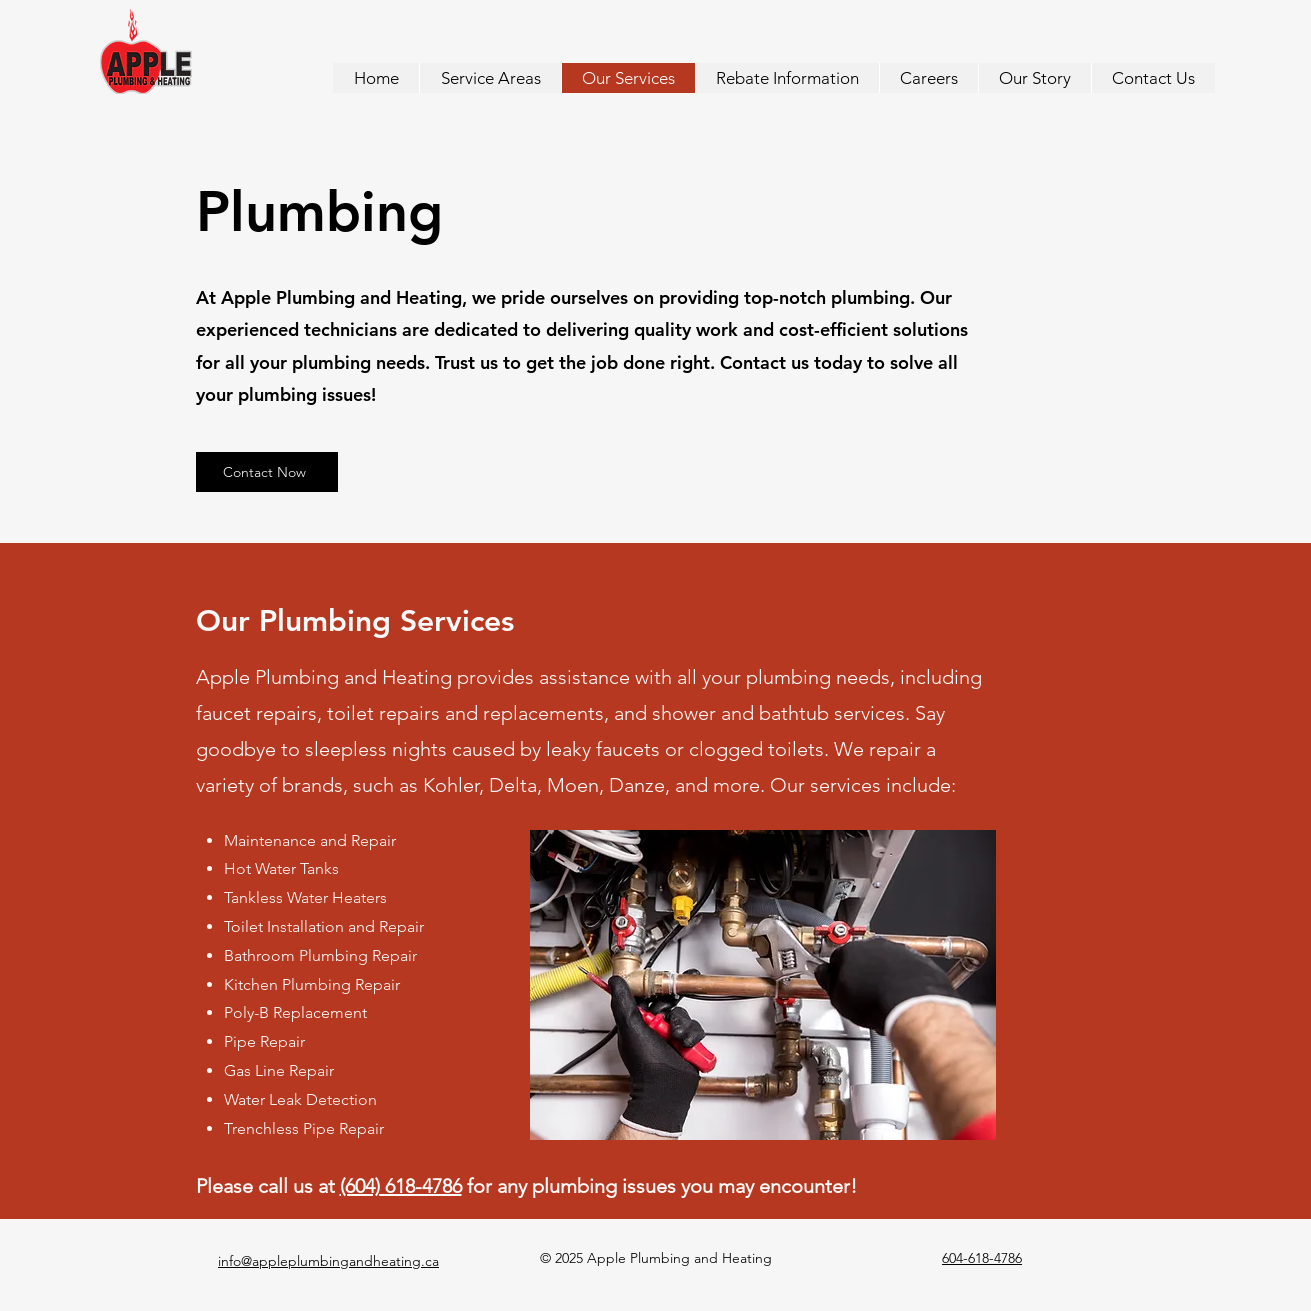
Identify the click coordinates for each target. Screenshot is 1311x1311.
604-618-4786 (982, 1258)
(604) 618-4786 (401, 1186)
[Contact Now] (267, 472)
